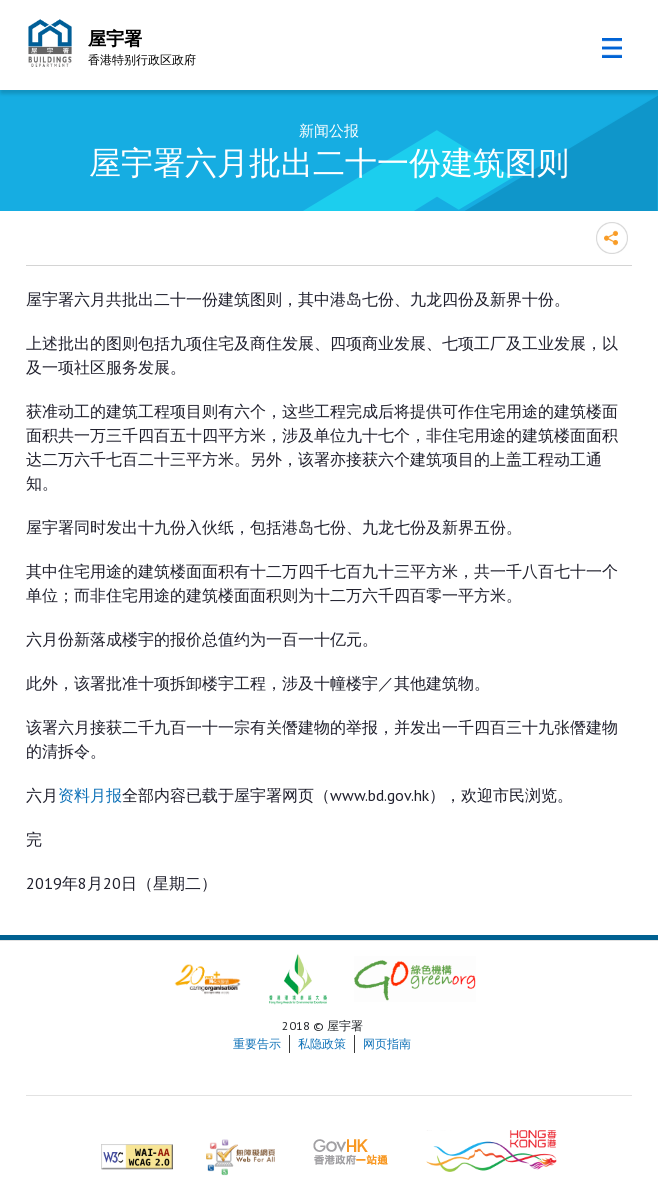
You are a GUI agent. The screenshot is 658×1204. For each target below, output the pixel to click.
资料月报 (90, 795)
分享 (612, 238)
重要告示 (257, 1043)
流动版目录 (612, 48)
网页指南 (387, 1043)
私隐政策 (322, 1043)
